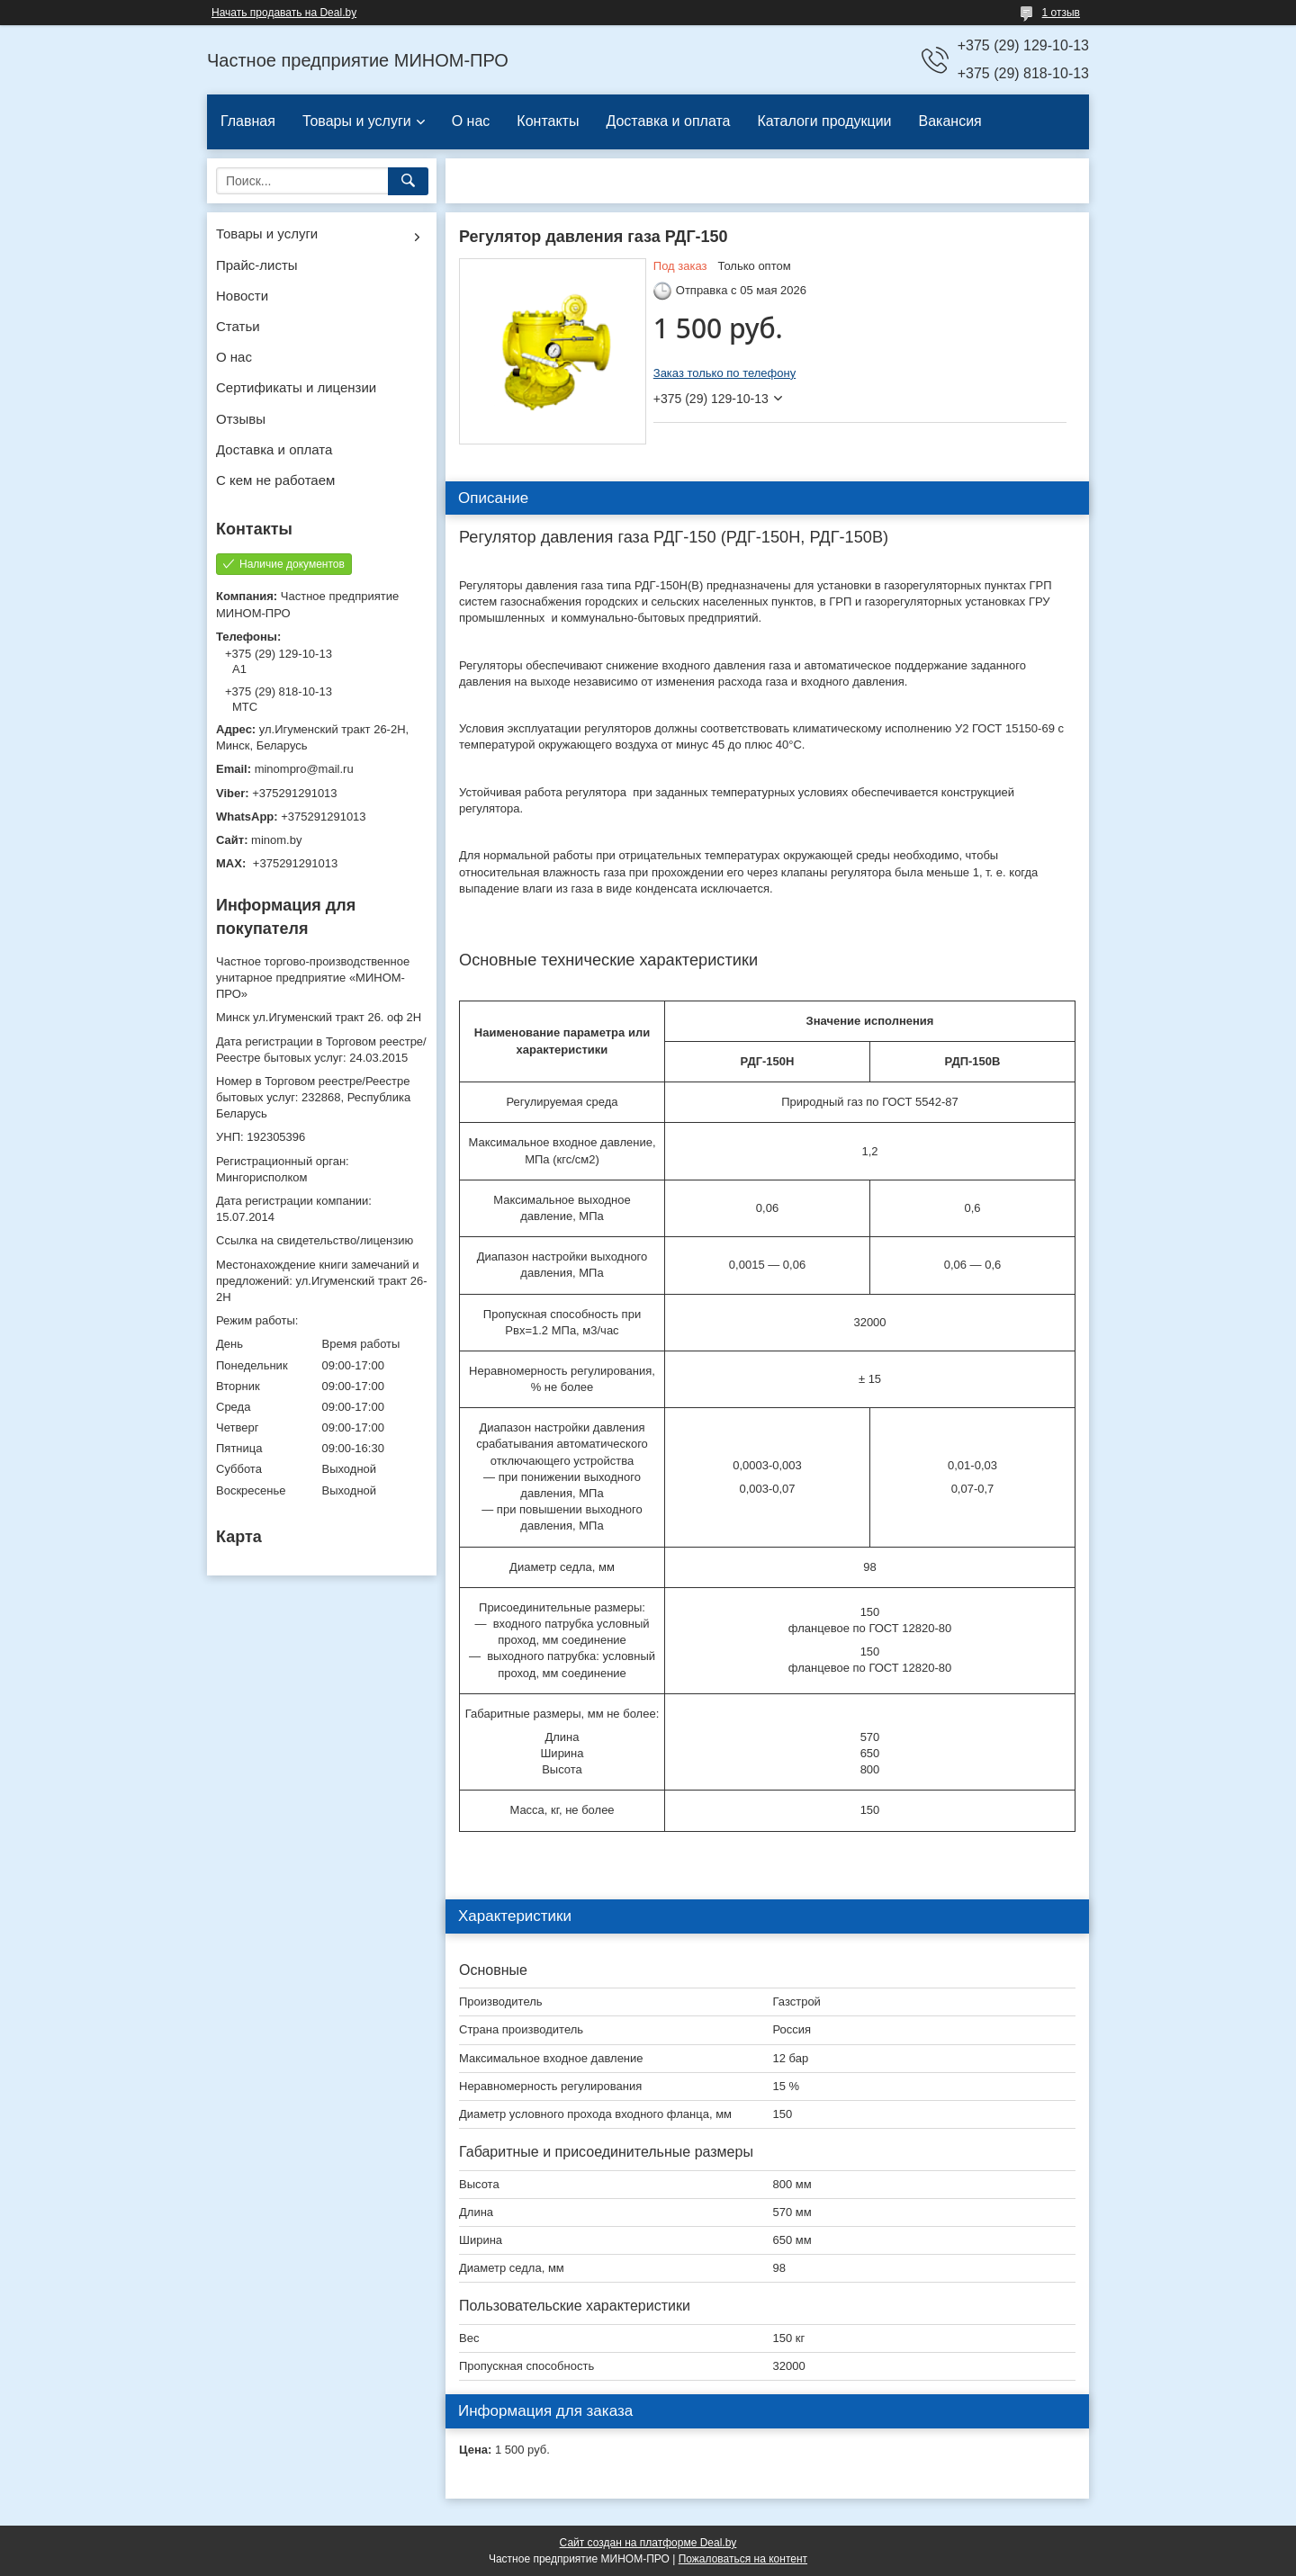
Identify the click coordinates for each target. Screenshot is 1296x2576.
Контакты (548, 121)
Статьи (238, 326)
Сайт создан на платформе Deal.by (648, 2542)
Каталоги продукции (824, 121)
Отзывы (241, 418)
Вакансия (950, 121)
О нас (471, 121)
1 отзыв (1061, 12)
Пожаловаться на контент (743, 2559)
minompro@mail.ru (304, 769)
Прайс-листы (257, 265)
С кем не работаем (275, 480)
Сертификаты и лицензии (296, 387)
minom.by (276, 840)
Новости (242, 295)
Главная (247, 121)
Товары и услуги (356, 121)
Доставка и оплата (668, 121)
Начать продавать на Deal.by (284, 12)
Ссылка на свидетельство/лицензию (314, 1240)
